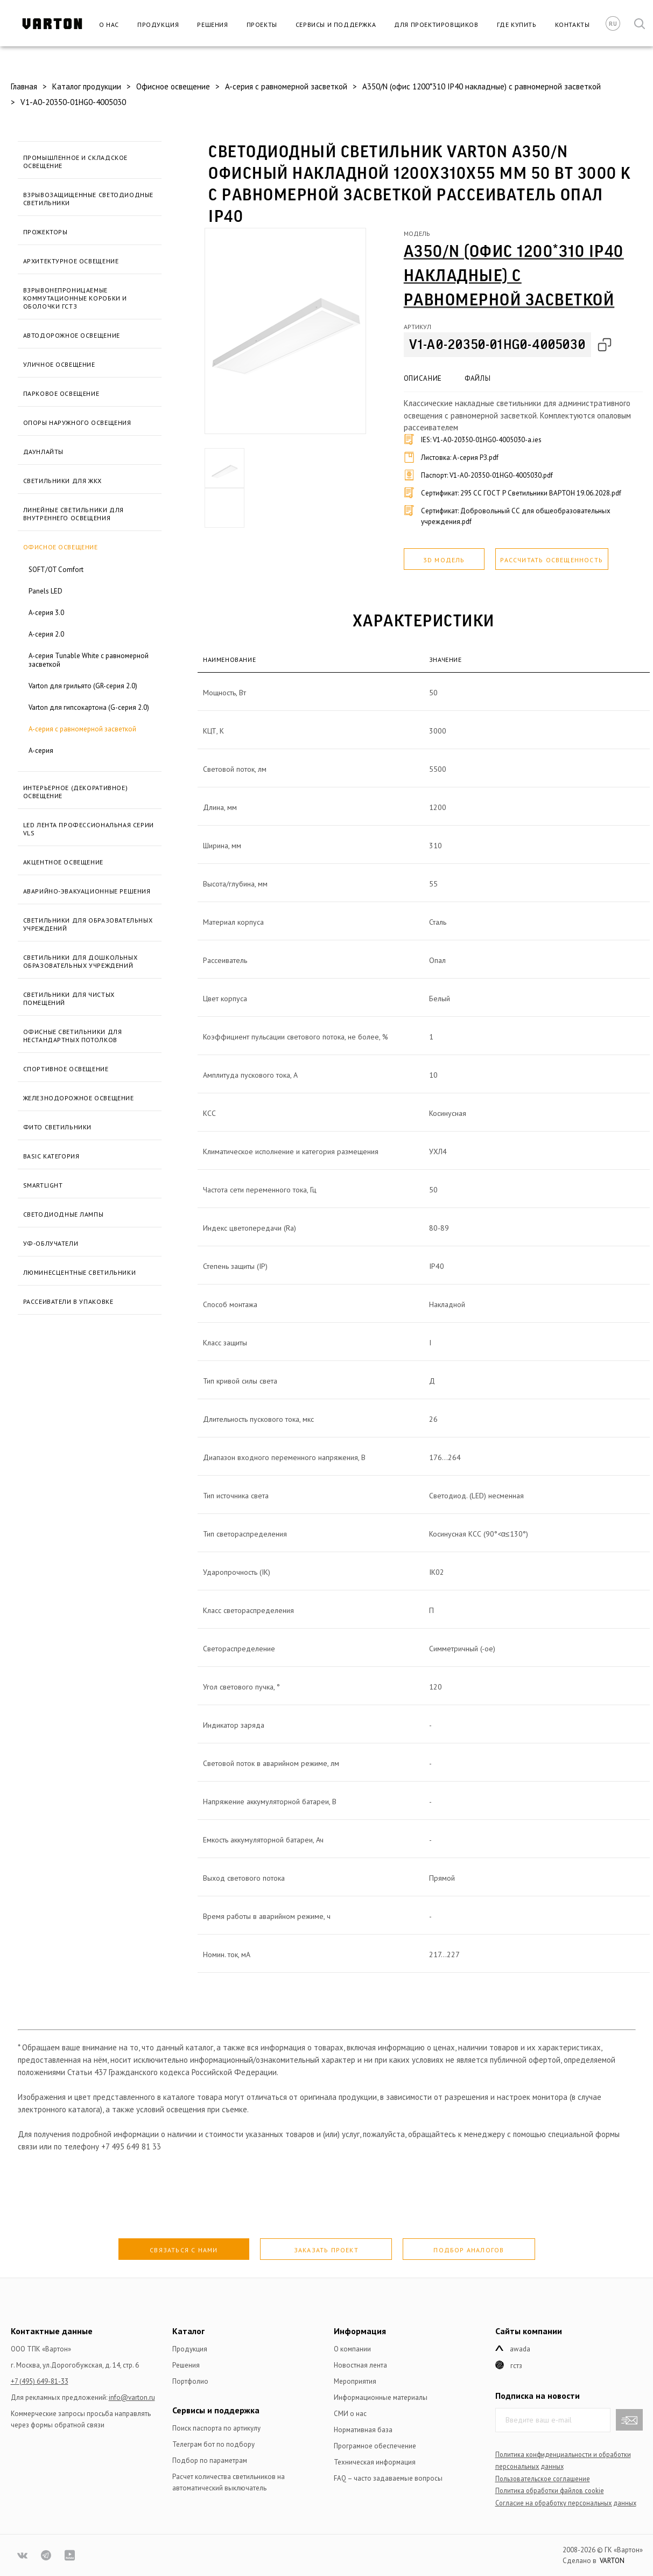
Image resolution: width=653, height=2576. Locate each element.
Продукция (158, 24)
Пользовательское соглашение (542, 2478)
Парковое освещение (61, 393)
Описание (423, 378)
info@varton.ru (132, 2397)
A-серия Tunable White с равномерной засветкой (89, 660)
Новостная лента (360, 2365)
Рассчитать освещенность (551, 560)
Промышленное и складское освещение (75, 161)
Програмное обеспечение (375, 2446)
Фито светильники (57, 1127)
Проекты (262, 24)
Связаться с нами (183, 2250)
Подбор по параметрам (209, 2460)
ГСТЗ (516, 2365)
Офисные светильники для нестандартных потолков (72, 1036)
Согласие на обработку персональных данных (565, 2502)
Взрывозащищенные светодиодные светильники (88, 199)
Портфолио (190, 2381)
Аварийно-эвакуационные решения (87, 891)
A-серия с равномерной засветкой (82, 729)
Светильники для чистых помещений (69, 998)
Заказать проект (326, 2250)
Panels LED (45, 591)
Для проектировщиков (436, 24)
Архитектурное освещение (71, 261)
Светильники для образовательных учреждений (88, 924)
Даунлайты (43, 452)
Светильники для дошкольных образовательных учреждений (80, 961)
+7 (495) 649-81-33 (39, 2381)
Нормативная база (363, 2429)
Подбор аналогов (468, 2250)
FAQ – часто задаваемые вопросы (388, 2478)
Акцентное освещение (63, 862)
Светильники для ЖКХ (62, 481)
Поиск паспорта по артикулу (216, 2428)
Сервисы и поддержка (336, 24)
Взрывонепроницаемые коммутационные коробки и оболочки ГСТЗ (75, 298)
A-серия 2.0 (46, 634)
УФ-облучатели (51, 1243)
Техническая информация (375, 2462)
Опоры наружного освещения (77, 422)
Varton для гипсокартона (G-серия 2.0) (89, 707)
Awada (520, 2349)
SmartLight (43, 1185)
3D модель (444, 560)
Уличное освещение (59, 364)
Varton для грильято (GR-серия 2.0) (83, 685)
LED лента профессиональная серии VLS (88, 829)
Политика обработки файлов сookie (549, 2490)
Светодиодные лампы (63, 1214)
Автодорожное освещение (71, 335)
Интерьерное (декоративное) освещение (75, 792)
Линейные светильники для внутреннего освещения (73, 514)
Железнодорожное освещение (78, 1098)
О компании (352, 2349)
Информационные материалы (380, 2397)
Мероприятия (355, 2381)
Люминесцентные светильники (79, 1272)
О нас (109, 24)
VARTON (612, 2560)
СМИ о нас (350, 2413)
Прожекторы (45, 232)
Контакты (572, 24)
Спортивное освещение (66, 1069)
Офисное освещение (60, 547)
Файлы (477, 378)
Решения (212, 24)
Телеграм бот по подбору (213, 2444)
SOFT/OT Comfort (56, 569)
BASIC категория (51, 1156)
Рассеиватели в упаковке (68, 1301)
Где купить (517, 24)
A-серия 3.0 (46, 612)
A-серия (41, 750)
